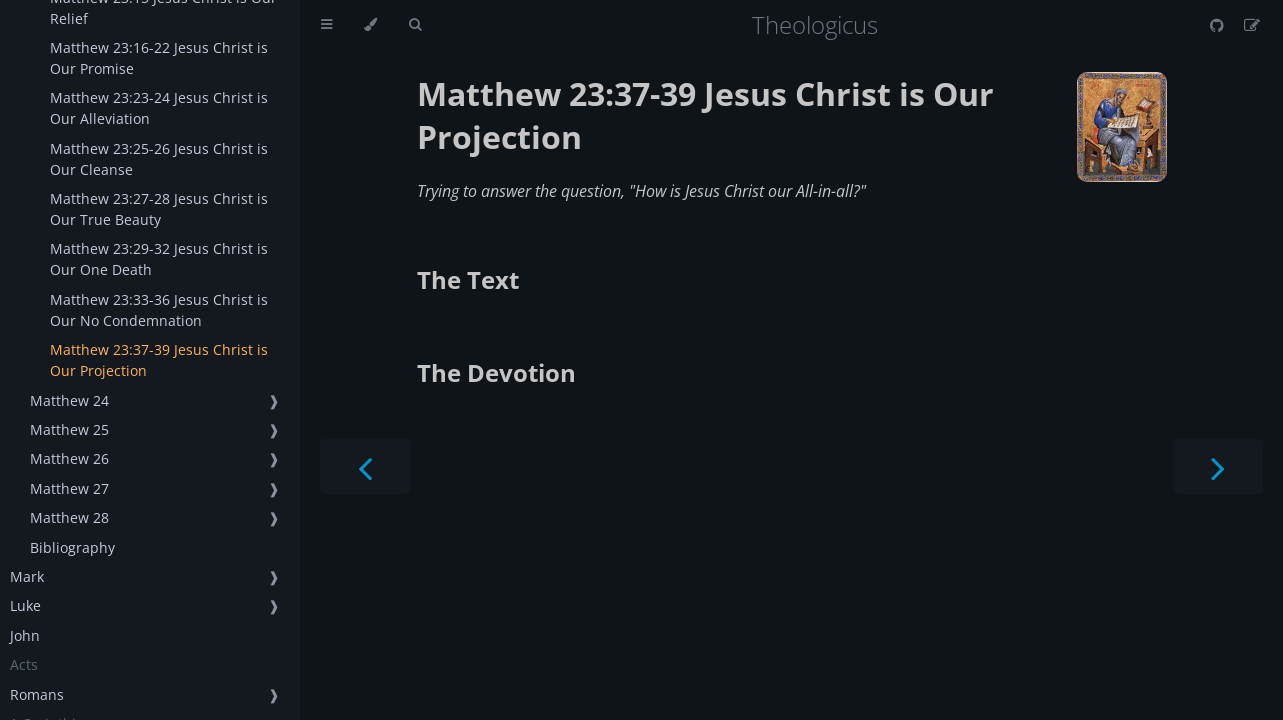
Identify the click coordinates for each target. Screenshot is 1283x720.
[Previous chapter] (365, 466)
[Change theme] (370, 25)
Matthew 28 (69, 517)
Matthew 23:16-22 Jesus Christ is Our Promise (159, 58)
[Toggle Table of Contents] (326, 25)
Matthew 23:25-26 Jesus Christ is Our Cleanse (159, 159)
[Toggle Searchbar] (415, 25)
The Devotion (496, 372)
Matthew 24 (69, 400)
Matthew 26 (69, 458)
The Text (468, 279)
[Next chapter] (1218, 466)
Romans (37, 694)
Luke (25, 605)
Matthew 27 (69, 488)
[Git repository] (1219, 25)
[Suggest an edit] (1252, 25)
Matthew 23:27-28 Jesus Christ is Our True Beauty (159, 209)
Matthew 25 (69, 429)
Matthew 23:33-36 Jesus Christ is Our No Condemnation (159, 310)
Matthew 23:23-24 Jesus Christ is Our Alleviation (159, 108)
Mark (27, 576)
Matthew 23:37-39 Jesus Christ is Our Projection (159, 360)
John (25, 635)
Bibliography (72, 547)
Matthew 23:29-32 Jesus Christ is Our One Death (159, 259)
